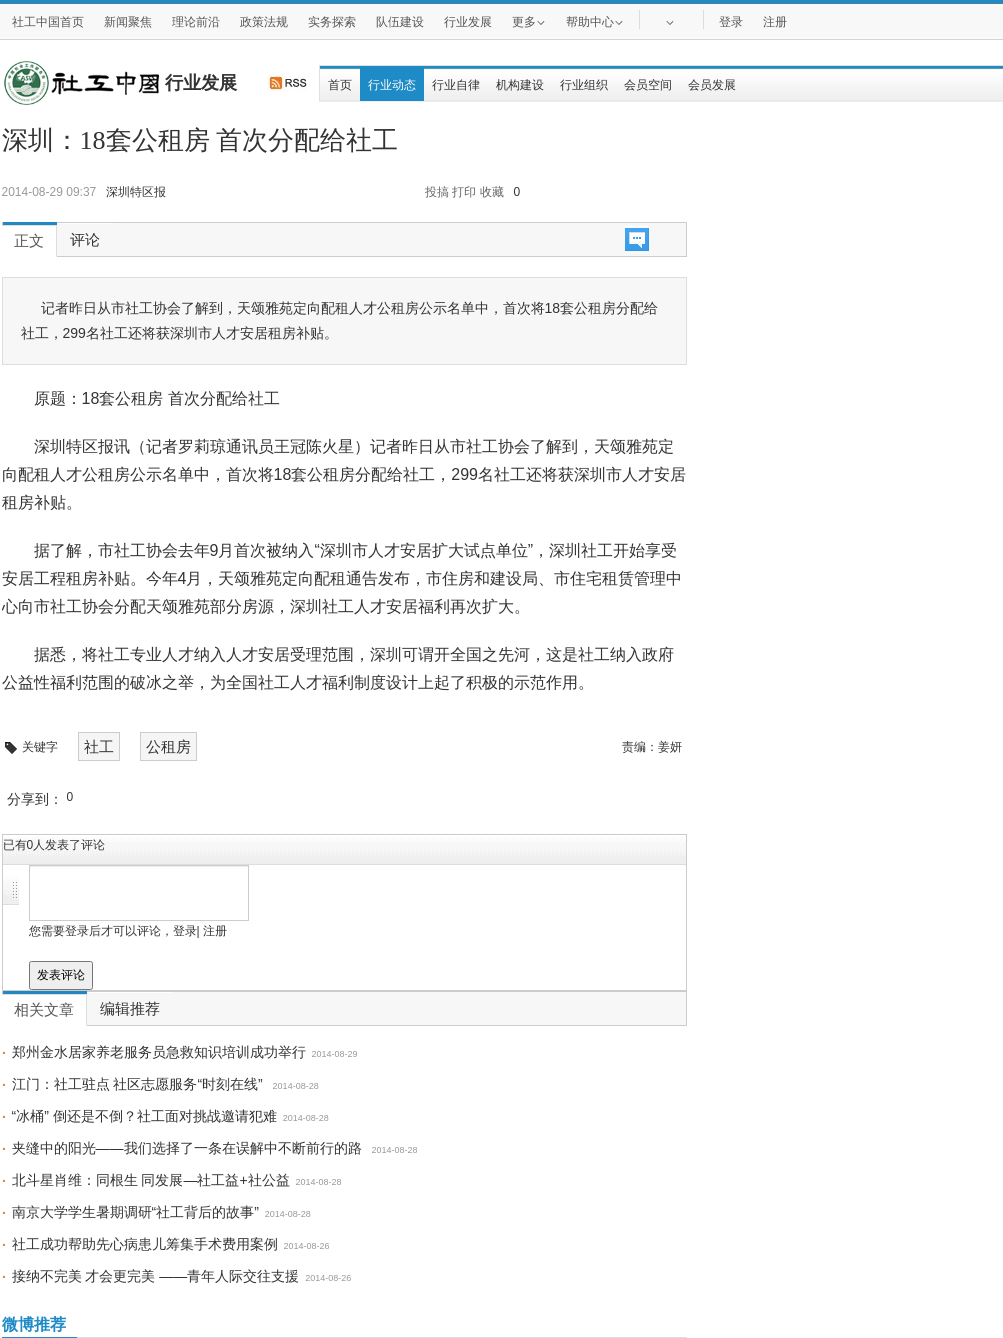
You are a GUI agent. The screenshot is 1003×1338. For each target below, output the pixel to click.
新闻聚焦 (128, 22)
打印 (464, 192)
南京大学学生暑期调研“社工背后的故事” (135, 1212)
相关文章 (44, 1010)
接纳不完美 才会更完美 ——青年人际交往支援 (156, 1276)
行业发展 (468, 22)
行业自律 (456, 85)
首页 (340, 85)
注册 (775, 22)
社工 (99, 746)
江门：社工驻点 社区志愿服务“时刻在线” (139, 1084)
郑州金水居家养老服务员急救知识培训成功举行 (159, 1052)
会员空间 (648, 85)
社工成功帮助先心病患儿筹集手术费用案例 (145, 1244)
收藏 (492, 192)
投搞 (437, 192)
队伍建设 (400, 22)
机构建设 (520, 85)
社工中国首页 (48, 22)
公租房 (168, 746)
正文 (29, 241)
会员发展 (712, 85)
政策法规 (264, 22)
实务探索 (332, 22)
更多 (529, 21)
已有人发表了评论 (54, 845)
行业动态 (392, 85)
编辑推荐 (130, 1009)
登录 (731, 22)
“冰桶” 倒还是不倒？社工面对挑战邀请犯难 (144, 1116)
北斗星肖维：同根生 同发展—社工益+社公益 (151, 1180)
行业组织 (584, 85)
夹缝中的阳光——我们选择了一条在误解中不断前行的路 (189, 1148)
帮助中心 (595, 21)
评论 (85, 240)
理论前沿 (196, 22)
